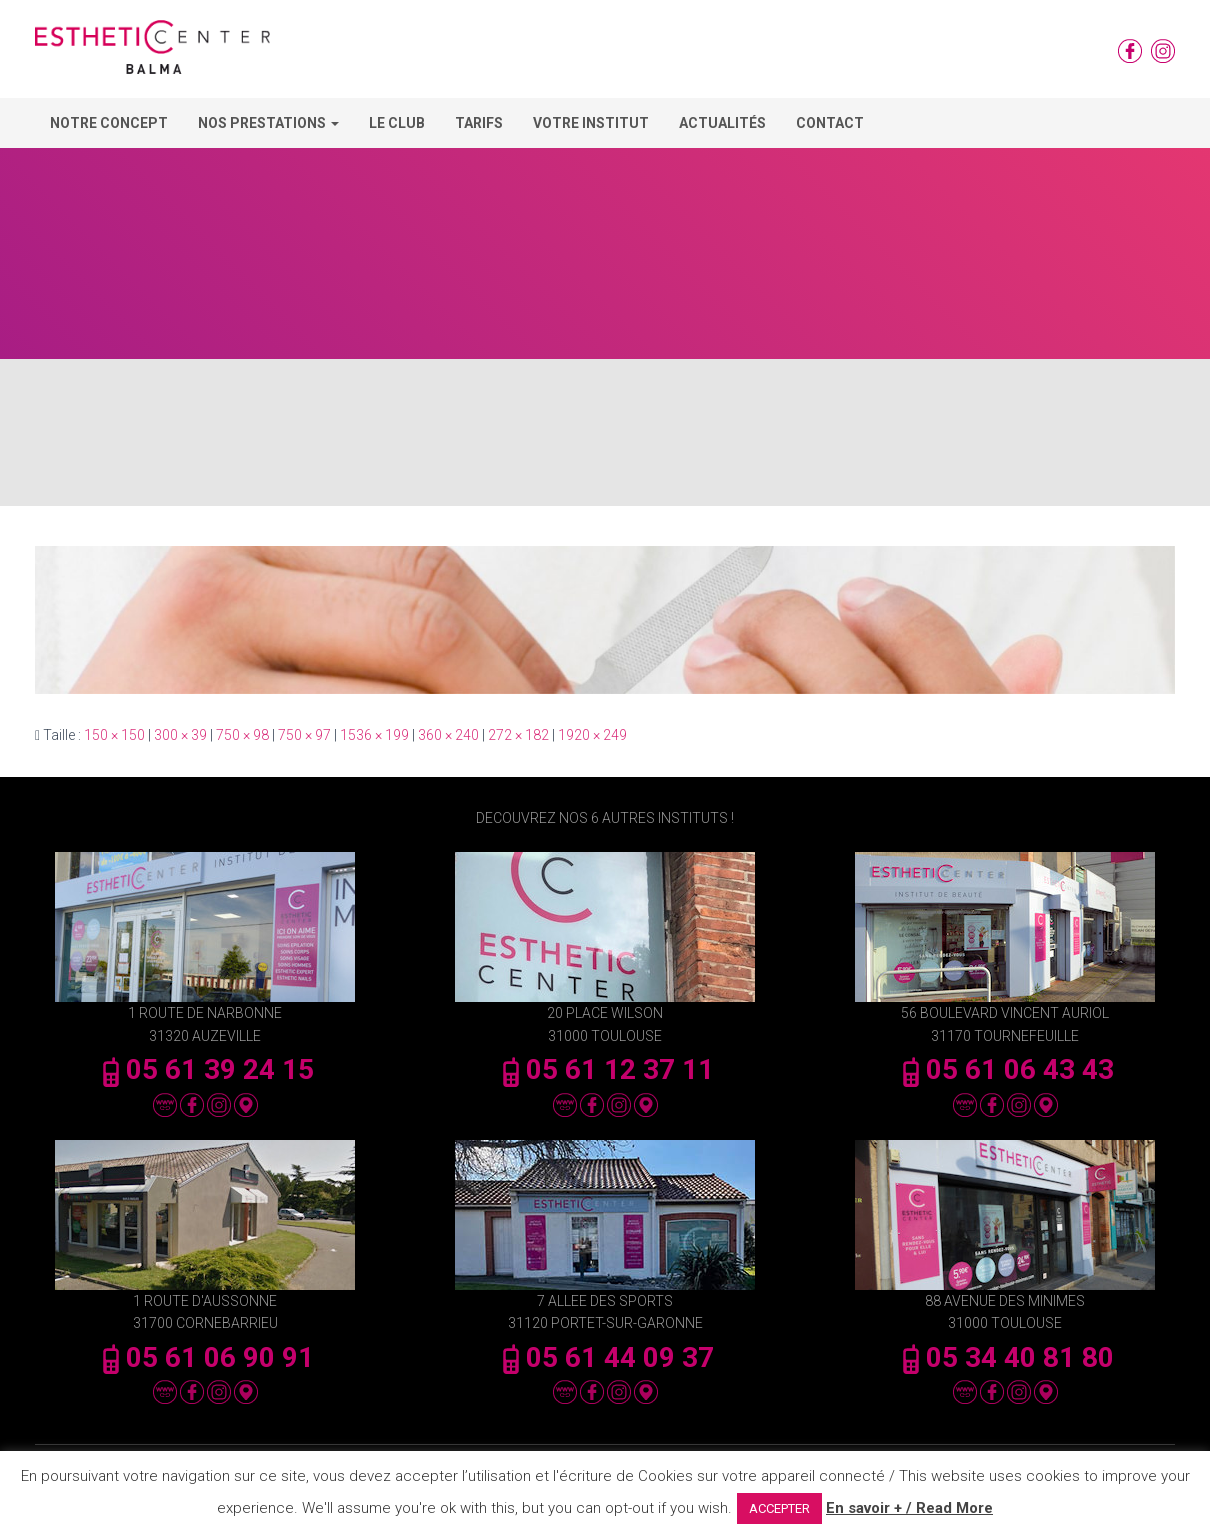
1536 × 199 (374, 735)
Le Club (397, 123)
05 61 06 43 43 (1005, 1069)
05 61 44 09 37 (605, 1357)
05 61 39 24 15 (205, 1069)
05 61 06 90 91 (205, 1357)
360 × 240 (448, 735)
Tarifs (479, 123)
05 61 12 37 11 (605, 1069)
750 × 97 (304, 735)
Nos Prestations (268, 123)
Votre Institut (591, 123)
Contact (830, 123)
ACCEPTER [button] (779, 1508)
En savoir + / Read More (909, 1508)
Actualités (722, 123)
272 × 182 (518, 735)
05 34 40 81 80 (1005, 1357)
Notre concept (109, 123)
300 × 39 (180, 735)
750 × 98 (242, 735)
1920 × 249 (592, 735)
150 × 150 (114, 735)
